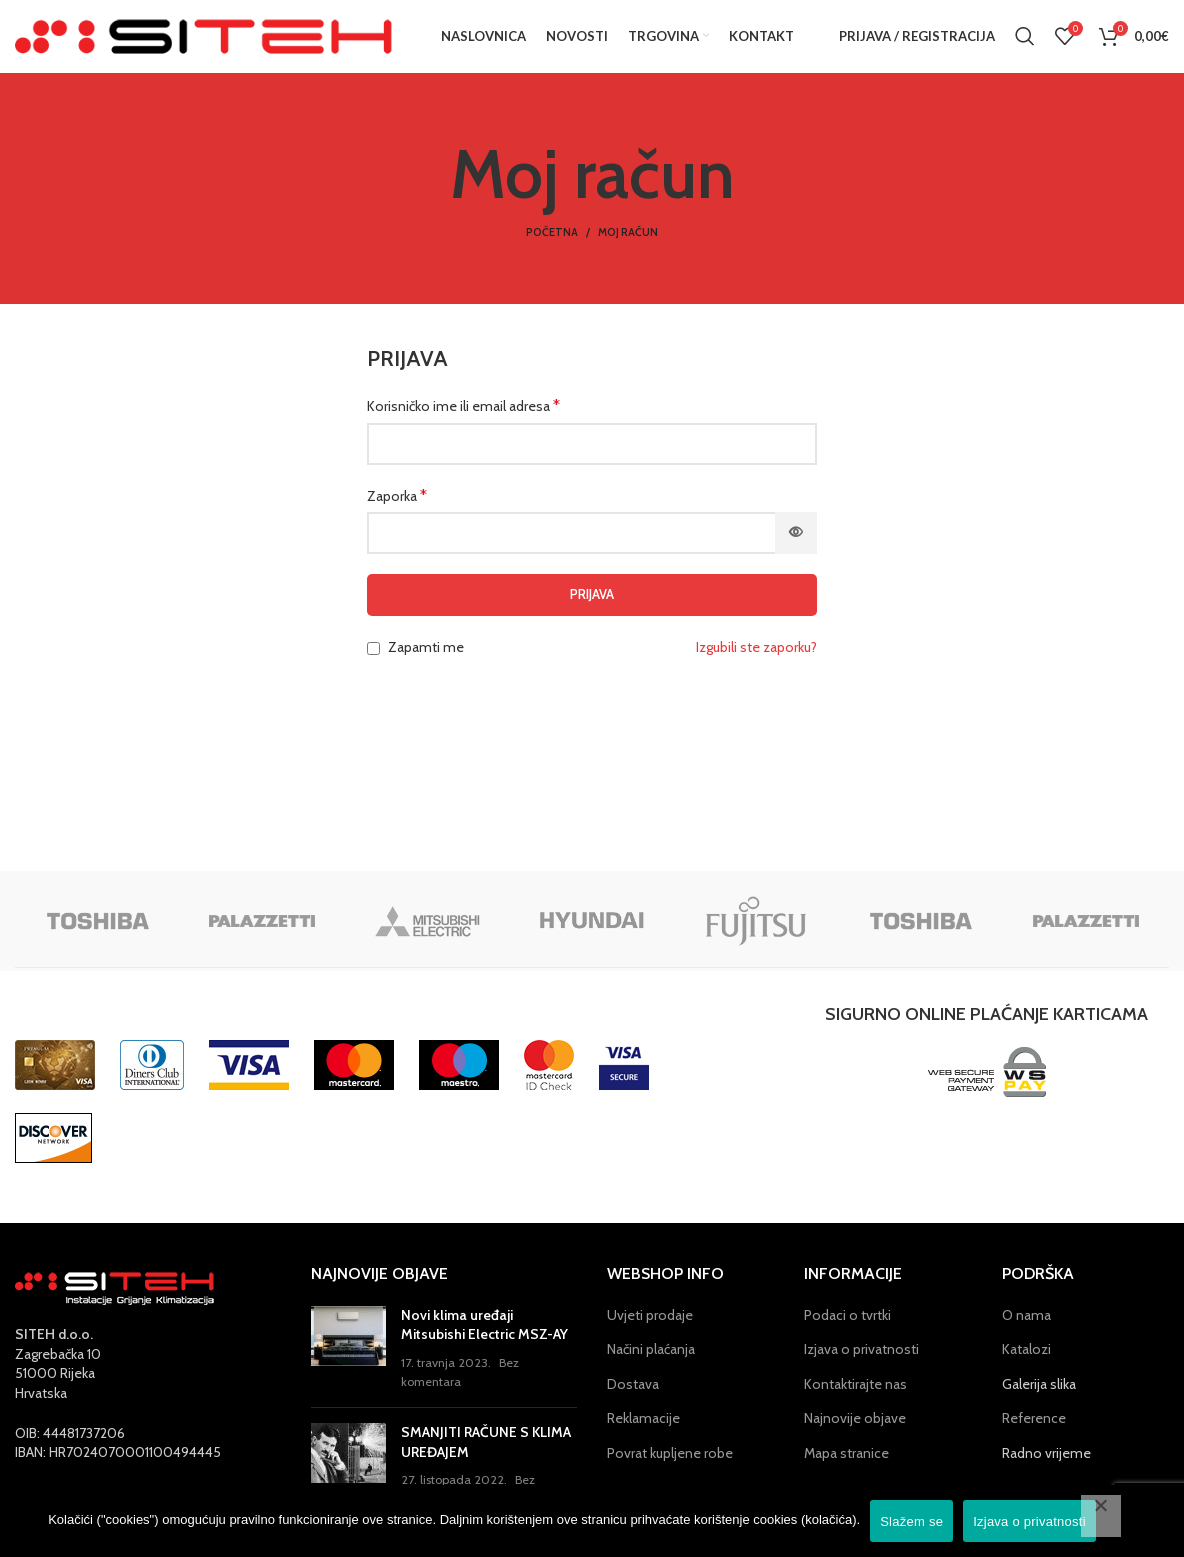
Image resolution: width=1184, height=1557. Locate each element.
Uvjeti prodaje (650, 1332)
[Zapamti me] (373, 665)
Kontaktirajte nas (855, 1401)
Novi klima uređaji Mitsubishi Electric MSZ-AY (484, 1342)
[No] (1101, 1516)
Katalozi (1026, 1366)
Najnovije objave (855, 1436)
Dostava (633, 1401)
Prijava (592, 611)
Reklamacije (643, 1436)
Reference (1034, 1436)
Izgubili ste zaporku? (756, 664)
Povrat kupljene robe (670, 1470)
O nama (1026, 1332)
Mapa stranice (846, 1470)
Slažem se (911, 1521)
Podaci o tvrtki (847, 1332)
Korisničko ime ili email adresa (463, 422)
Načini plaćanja (651, 1366)
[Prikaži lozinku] (796, 550)
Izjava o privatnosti (861, 1366)
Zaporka (397, 512)
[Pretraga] (1025, 45)
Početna (552, 250)
